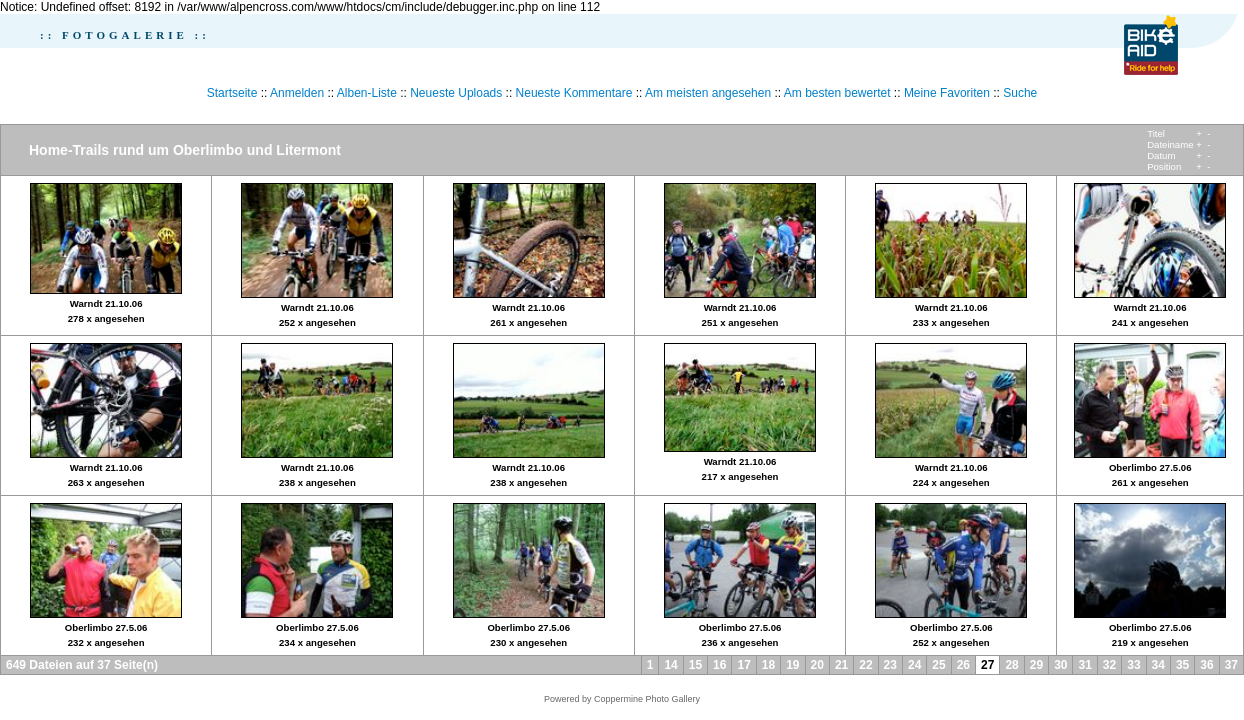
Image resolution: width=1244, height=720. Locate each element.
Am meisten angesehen (708, 93)
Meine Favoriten (947, 93)
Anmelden (297, 93)
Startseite (232, 93)
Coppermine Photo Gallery (647, 699)
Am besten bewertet (837, 93)
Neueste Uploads (456, 93)
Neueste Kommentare (574, 93)
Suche (1020, 93)
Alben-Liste (367, 93)
